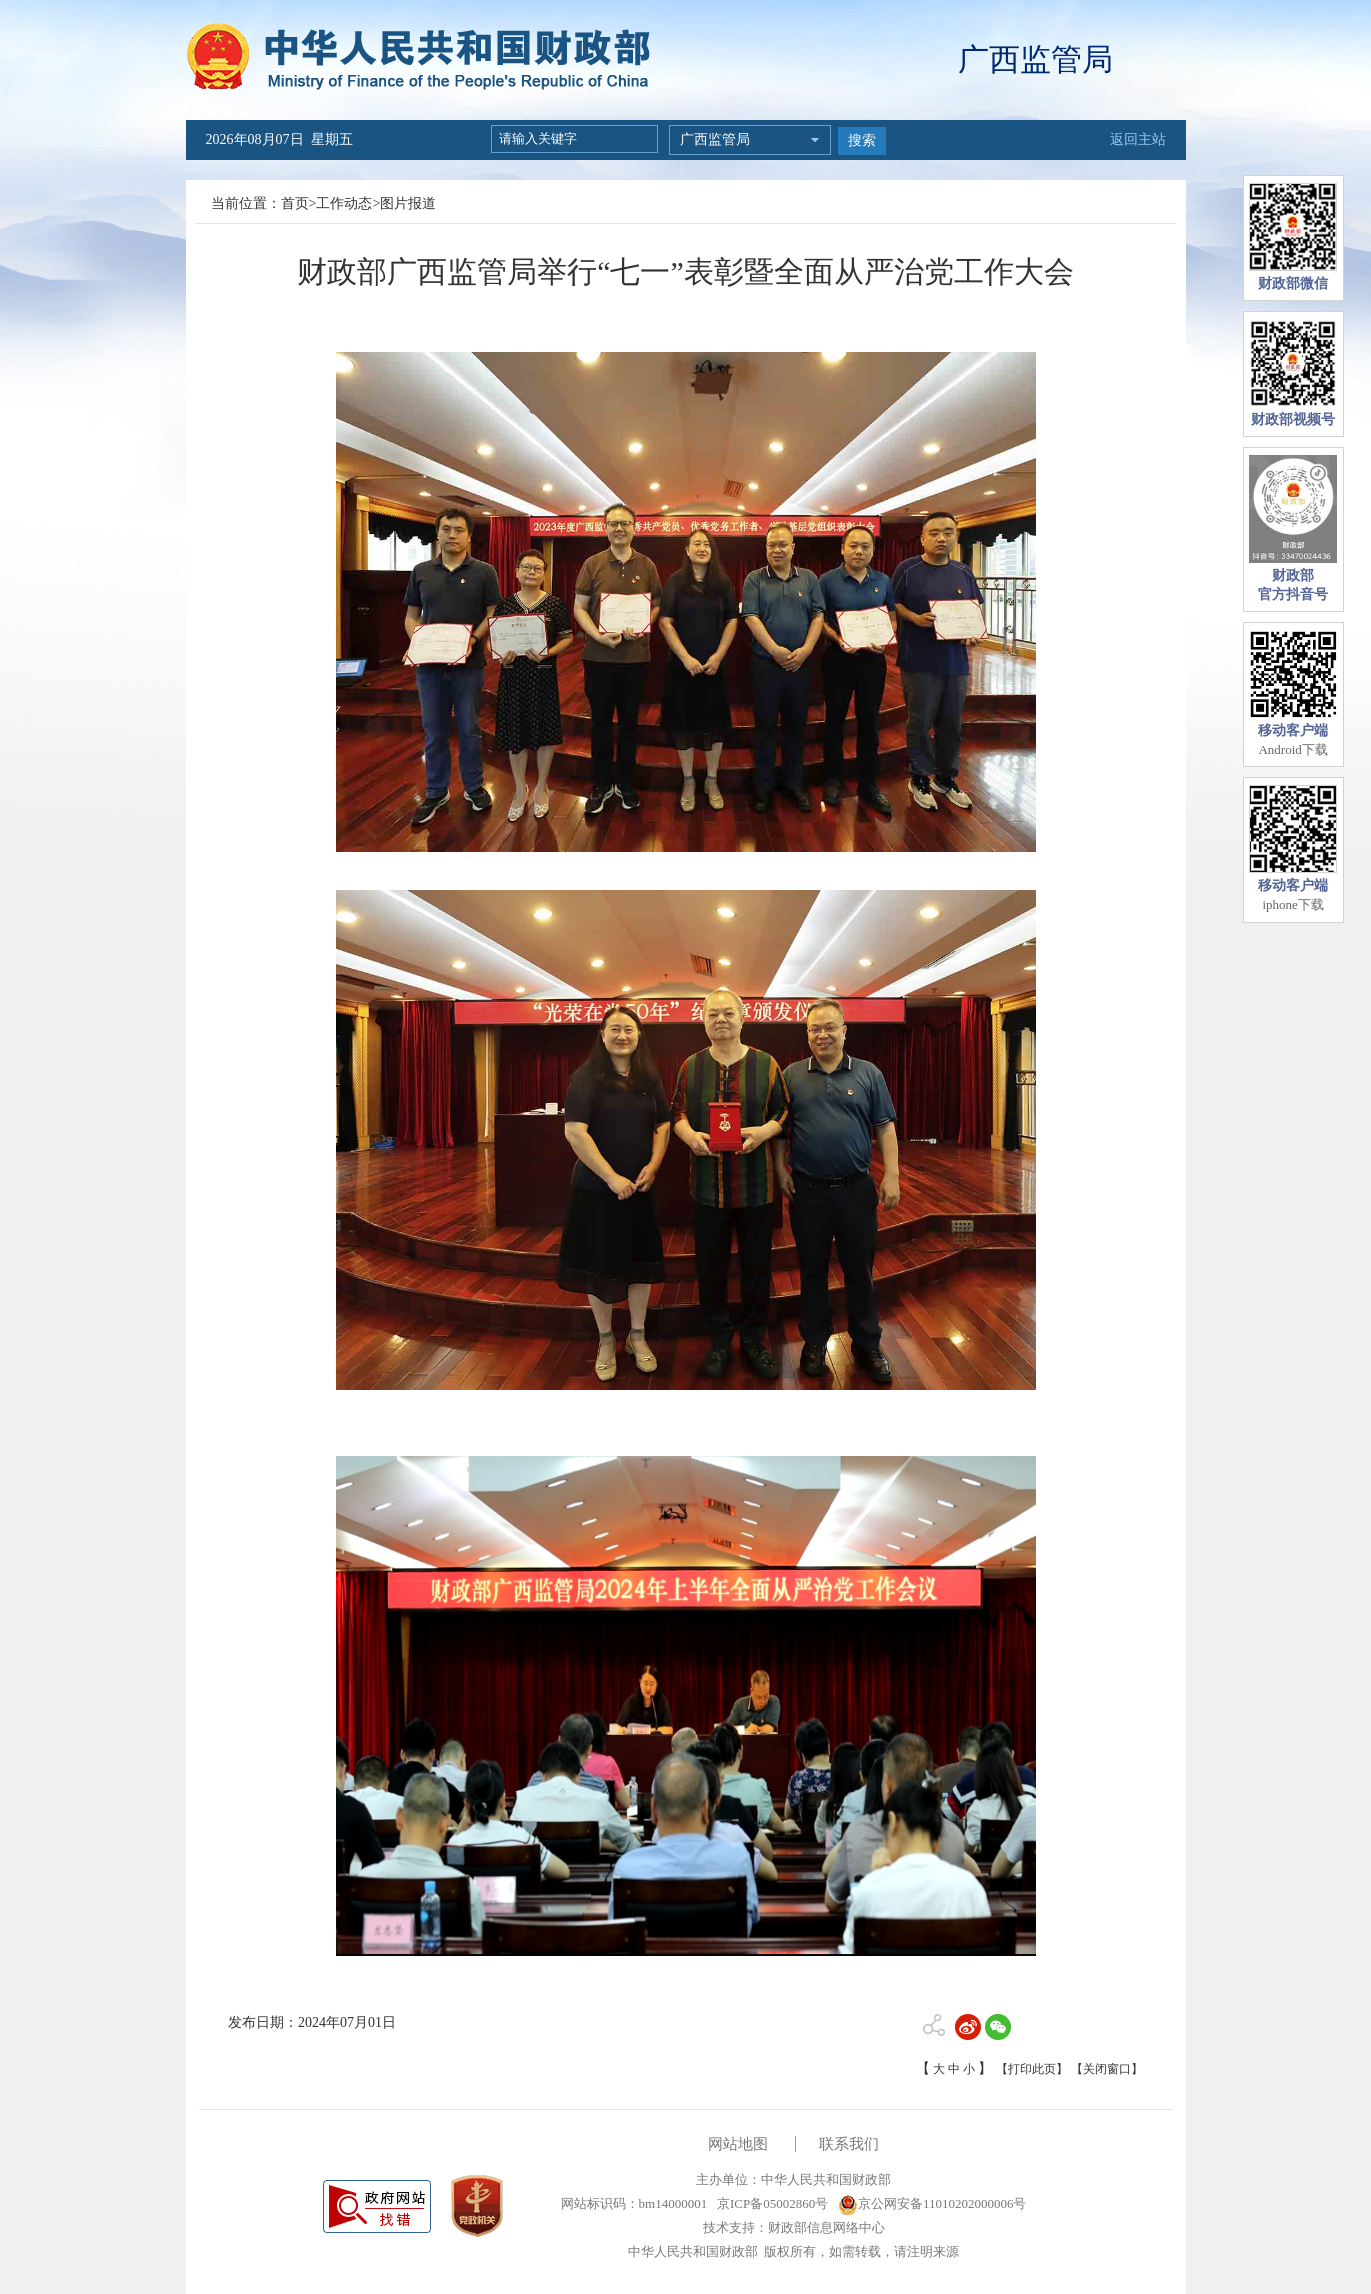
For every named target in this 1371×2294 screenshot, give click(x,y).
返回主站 (1138, 139)
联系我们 (849, 2144)
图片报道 (408, 203)
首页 (295, 203)
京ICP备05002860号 (771, 2203)
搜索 (862, 140)
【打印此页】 (1032, 2069)
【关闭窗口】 (1107, 2069)
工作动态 (344, 203)
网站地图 (738, 2144)
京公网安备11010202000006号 (932, 2203)
